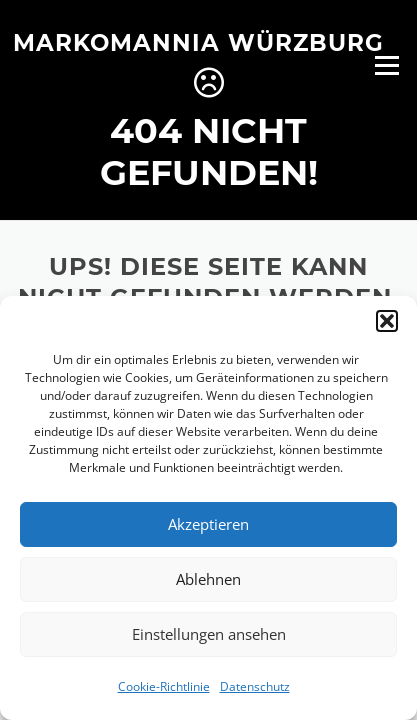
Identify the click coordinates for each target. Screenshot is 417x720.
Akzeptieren (208, 524)
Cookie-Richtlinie (164, 686)
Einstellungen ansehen (209, 634)
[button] (387, 321)
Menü (386, 65)
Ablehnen (208, 579)
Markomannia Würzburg (198, 42)
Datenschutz (255, 686)
